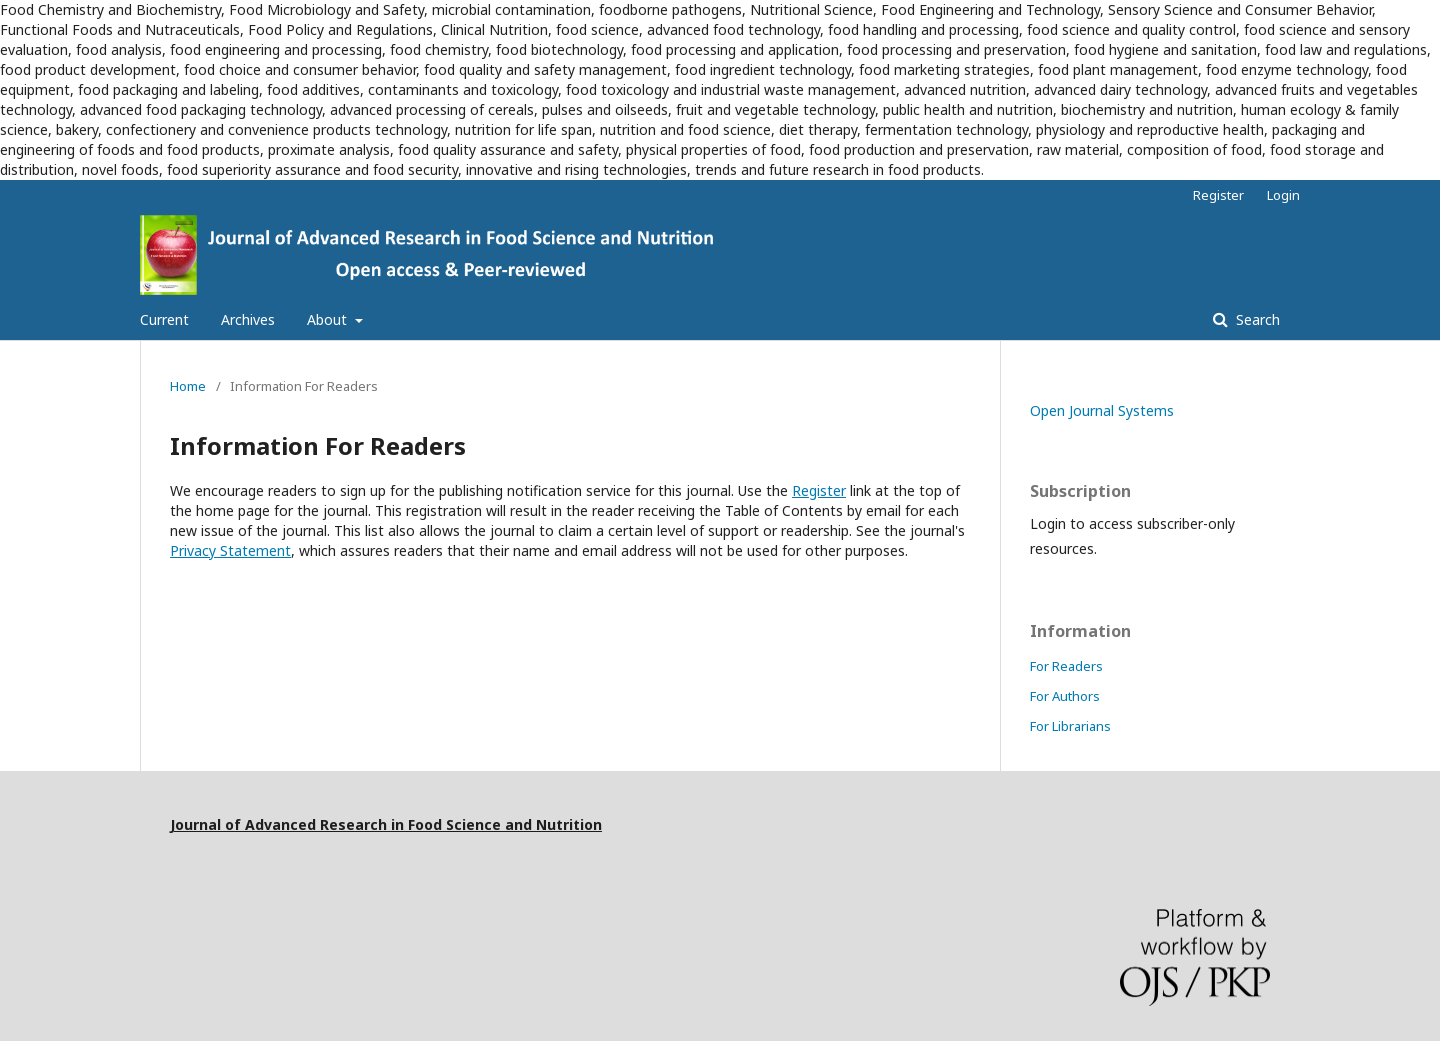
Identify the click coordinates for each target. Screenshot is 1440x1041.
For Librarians (1070, 726)
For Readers (1066, 666)
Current (164, 319)
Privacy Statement (230, 550)
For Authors (1065, 696)
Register (1218, 195)
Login (1283, 195)
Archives (248, 319)
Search (1256, 319)
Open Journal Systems (1102, 410)
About (329, 319)
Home (188, 386)
